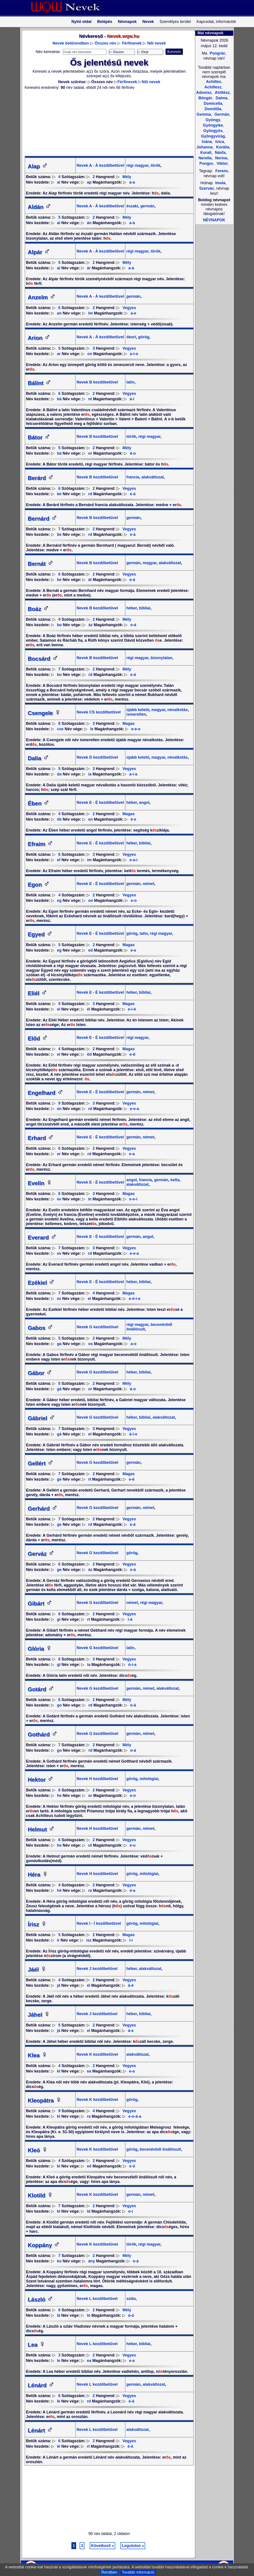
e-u (133, 1845)
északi (132, 206)
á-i (132, 399)
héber (131, 608)
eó (89, 2166)
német (148, 884)
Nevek (148, 21)
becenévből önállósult (160, 2149)
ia (89, 774)
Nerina (220, 158)
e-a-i (133, 860)
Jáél (37, 1969)
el (58, 1009)
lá (58, 2315)
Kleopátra (45, 2100)
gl (58, 1664)
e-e (133, 950)
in (89, 1199)
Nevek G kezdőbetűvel (97, 1327)
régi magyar (137, 165)
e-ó (132, 2166)
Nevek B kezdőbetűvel (97, 382)
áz (90, 625)
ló (88, 2315)
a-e (133, 313)
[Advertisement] (106, 122)
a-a (132, 182)
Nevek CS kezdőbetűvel (99, 712)
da (59, 774)
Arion (39, 338)
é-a (132, 1890)
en (90, 819)
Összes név (105, 43)
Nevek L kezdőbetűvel (97, 2298)
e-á (133, 494)
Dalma (221, 98)
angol (143, 802)
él (88, 1009)
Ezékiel (41, 1283)
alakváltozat (152, 477)
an (59, 313)
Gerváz (41, 1554)
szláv (131, 2298)
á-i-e (133, 1434)
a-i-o (134, 354)
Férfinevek (132, 43)
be (59, 494)
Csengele (44, 713)
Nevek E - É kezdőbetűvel (100, 802)
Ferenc (221, 171)
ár (89, 268)
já (58, 1985)
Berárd (41, 478)
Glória (40, 1649)
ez (59, 1298)
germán (146, 206)
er (59, 1154)
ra (90, 1890)
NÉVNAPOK (214, 220)
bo (59, 625)
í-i (131, 1940)
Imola (220, 183)
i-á (130, 1619)
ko (59, 2261)
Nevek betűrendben (71, 43)
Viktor (222, 163)
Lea (36, 2345)
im (89, 860)
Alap (38, 166)
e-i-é (132, 1009)
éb (59, 819)
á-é (131, 1985)
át (90, 579)
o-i (130, 2211)
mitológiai (148, 1779)
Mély (126, 177)
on (89, 354)
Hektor (40, 1780)
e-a (132, 1154)
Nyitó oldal (81, 21)
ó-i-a (132, 1664)
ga (59, 1344)
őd (89, 1054)
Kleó (38, 2150)
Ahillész (222, 92)
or (90, 453)
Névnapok (127, 21)
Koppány (44, 2245)
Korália (222, 147)
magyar (149, 563)
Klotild (40, 2195)
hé (59, 1890)
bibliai (144, 608)
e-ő (132, 1054)
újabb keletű (137, 710)
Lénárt (40, 2430)
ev (59, 1199)
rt (89, 1479)
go (59, 1705)
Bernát (40, 564)
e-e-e (135, 729)
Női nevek (156, 43)
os (90, 1344)
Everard (42, 1237)
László (40, 2299)
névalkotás (177, 710)
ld (88, 2211)
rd (90, 494)
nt (90, 399)
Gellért (40, 1463)
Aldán (39, 207)
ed (90, 950)
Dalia (38, 758)
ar (59, 354)
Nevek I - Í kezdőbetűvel (99, 1923)
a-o (133, 1344)
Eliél (37, 993)
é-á (131, 2401)
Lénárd (41, 2385)
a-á (132, 223)
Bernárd (42, 519)
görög (143, 337)
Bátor (39, 437)
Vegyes (129, 308)
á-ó (131, 2315)
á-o (133, 453)
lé (58, 2401)
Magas (128, 723)
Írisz (37, 1924)
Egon (39, 885)
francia (132, 477)
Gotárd (41, 1689)
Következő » (102, 2545)
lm (90, 313)
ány (91, 2261)
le (91, 729)
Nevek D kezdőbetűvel (97, 757)
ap (89, 182)
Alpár (39, 252)
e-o (134, 900)
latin (130, 382)
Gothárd (43, 1734)
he (59, 1795)
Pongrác (217, 53)
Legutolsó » (133, 2545)
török (154, 165)
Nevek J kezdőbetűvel (97, 1968)
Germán (221, 114)
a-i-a (133, 774)
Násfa (220, 152)
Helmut (41, 1829)
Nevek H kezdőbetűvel (97, 1779)
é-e (133, 819)
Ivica (219, 141)
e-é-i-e (134, 1298)
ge (59, 1479)
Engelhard (45, 1093)
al (58, 182)
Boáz (38, 609)
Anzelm (42, 297)
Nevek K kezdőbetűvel (97, 2054)
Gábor (40, 1373)
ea (89, 2071)
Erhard (41, 1138)
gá (59, 1389)
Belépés (104, 21)
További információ (138, 2572)
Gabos (40, 1328)
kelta (174, 1180)
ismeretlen (136, 714)
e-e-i (133, 1199)
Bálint (39, 383)
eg (59, 900)
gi (58, 1619)
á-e (131, 2030)
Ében (39, 803)
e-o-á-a (134, 2116)
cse (60, 729)
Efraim (40, 844)
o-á (133, 625)
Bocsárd (43, 659)
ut (90, 1845)
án (89, 223)
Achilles (213, 81)
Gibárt (40, 1603)
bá (59, 399)
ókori (131, 337)
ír (58, 1940)
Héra (38, 1874)
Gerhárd (43, 1508)
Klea (38, 2055)
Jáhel (39, 2015)
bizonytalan (160, 658)
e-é (131, 1479)
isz (88, 1940)
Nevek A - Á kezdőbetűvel (100, 165)
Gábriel (41, 1418)
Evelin (40, 1183)
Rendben (109, 2572)
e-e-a (134, 1109)
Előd (38, 1038)
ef (58, 860)
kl (58, 2071)
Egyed (40, 934)
